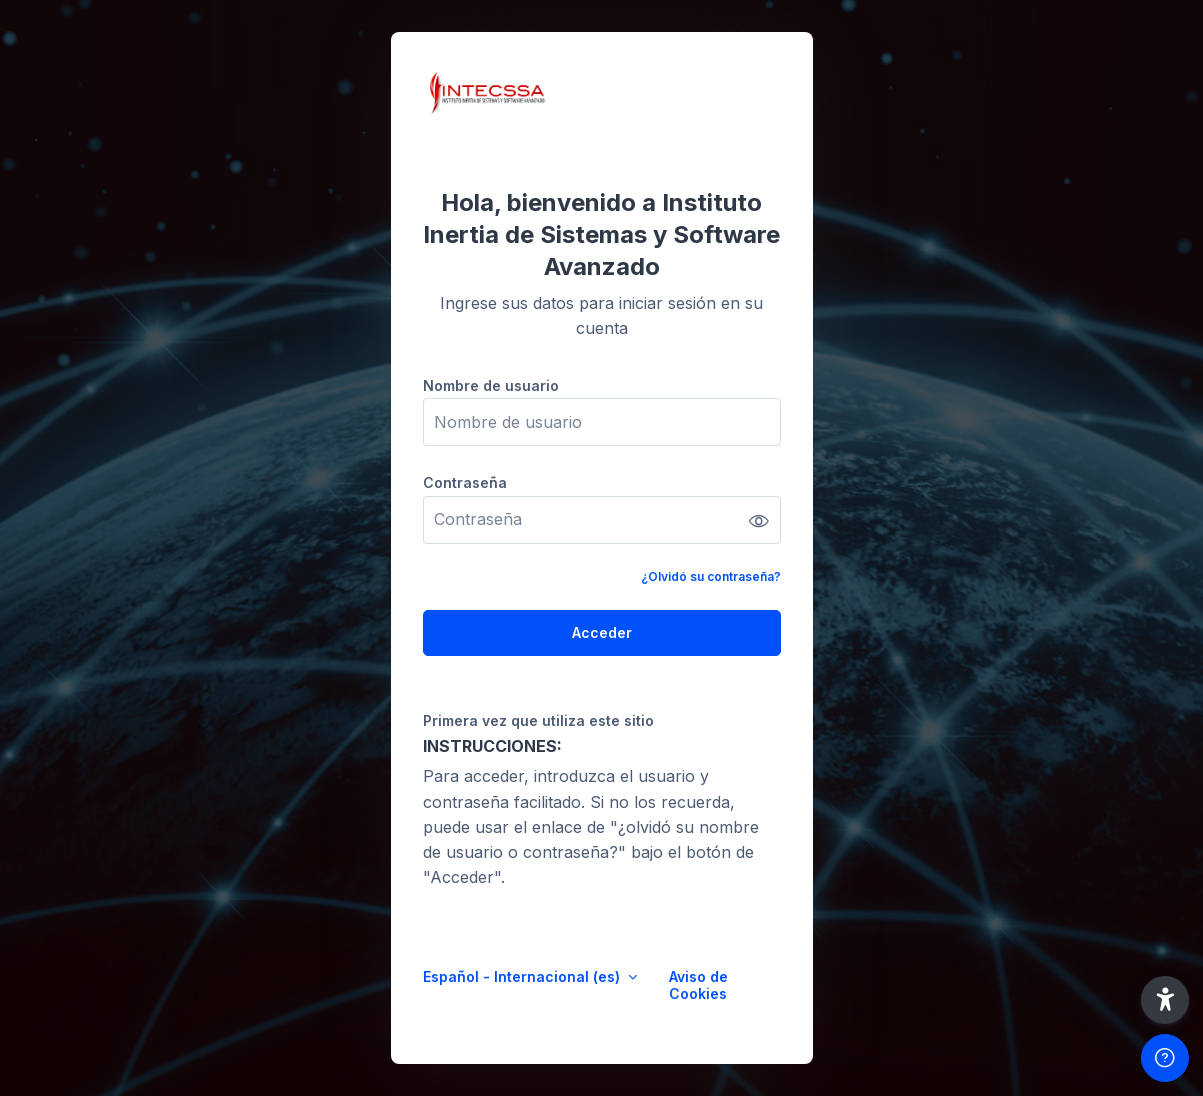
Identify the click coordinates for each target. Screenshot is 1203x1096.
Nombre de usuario (491, 385)
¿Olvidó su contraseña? (711, 576)
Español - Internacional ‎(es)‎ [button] (523, 976)
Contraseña (465, 482)
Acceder (602, 632)
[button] (1165, 1000)
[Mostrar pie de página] (1165, 1058)
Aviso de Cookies (698, 985)
